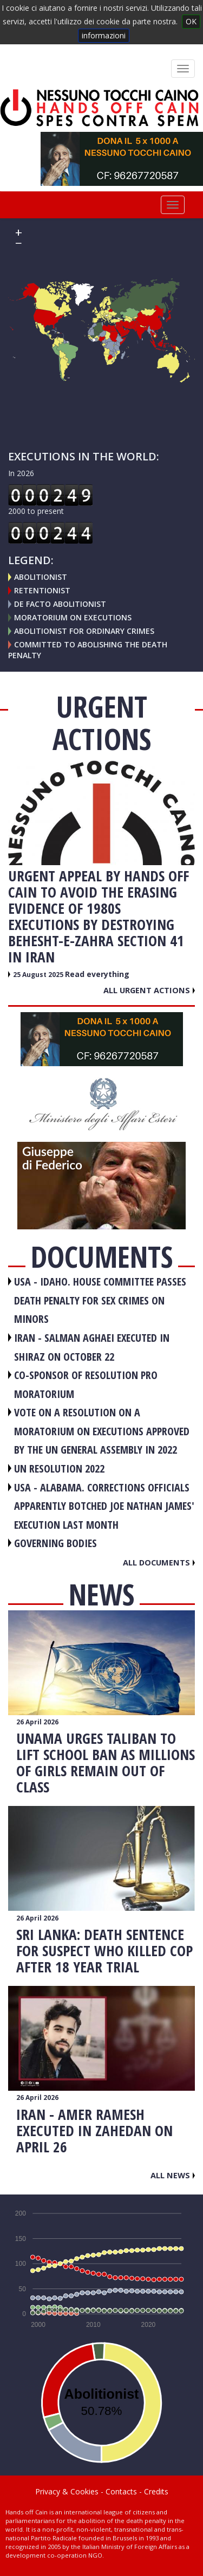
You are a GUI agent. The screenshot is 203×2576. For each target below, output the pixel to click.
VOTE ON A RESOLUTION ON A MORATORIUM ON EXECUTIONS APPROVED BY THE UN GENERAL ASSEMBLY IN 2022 (101, 1431)
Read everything (97, 974)
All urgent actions (149, 990)
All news (172, 2175)
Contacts (121, 2491)
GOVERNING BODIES (55, 1543)
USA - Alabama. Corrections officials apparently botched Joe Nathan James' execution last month (104, 1506)
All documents (159, 1562)
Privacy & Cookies (67, 2491)
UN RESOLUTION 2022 (59, 1468)
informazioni (104, 35)
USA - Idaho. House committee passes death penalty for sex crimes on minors (100, 1300)
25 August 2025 (39, 974)
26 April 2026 (37, 1722)
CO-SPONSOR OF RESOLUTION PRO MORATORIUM (86, 1384)
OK (191, 21)
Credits (156, 2491)
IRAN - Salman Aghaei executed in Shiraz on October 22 (91, 1347)
